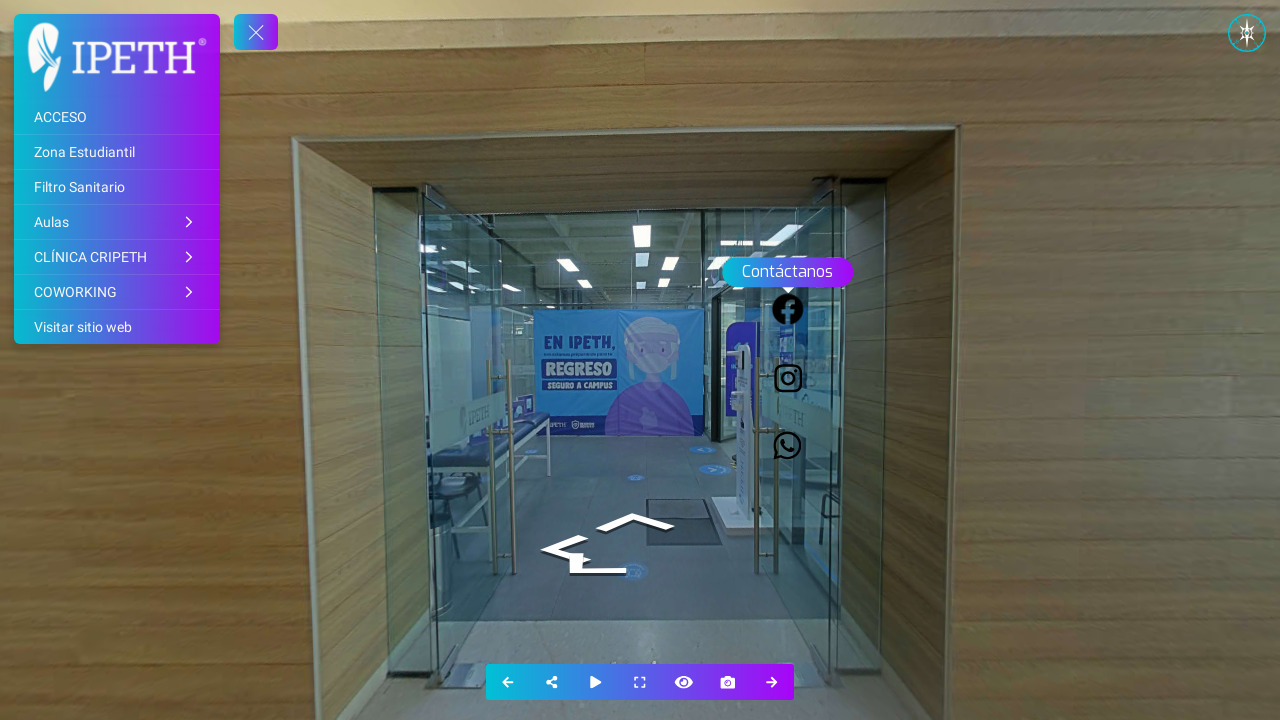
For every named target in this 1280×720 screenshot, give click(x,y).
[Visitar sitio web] (117, 327)
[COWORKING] (117, 292)
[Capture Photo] (728, 682)
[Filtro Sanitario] (117, 187)
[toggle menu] (256, 32)
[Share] (552, 682)
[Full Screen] (640, 682)
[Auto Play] (596, 682)
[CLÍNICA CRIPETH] (117, 257)
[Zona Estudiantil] (117, 152)
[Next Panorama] (772, 682)
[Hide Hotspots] (684, 682)
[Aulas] (117, 222)
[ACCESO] (117, 117)
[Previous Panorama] (508, 682)
